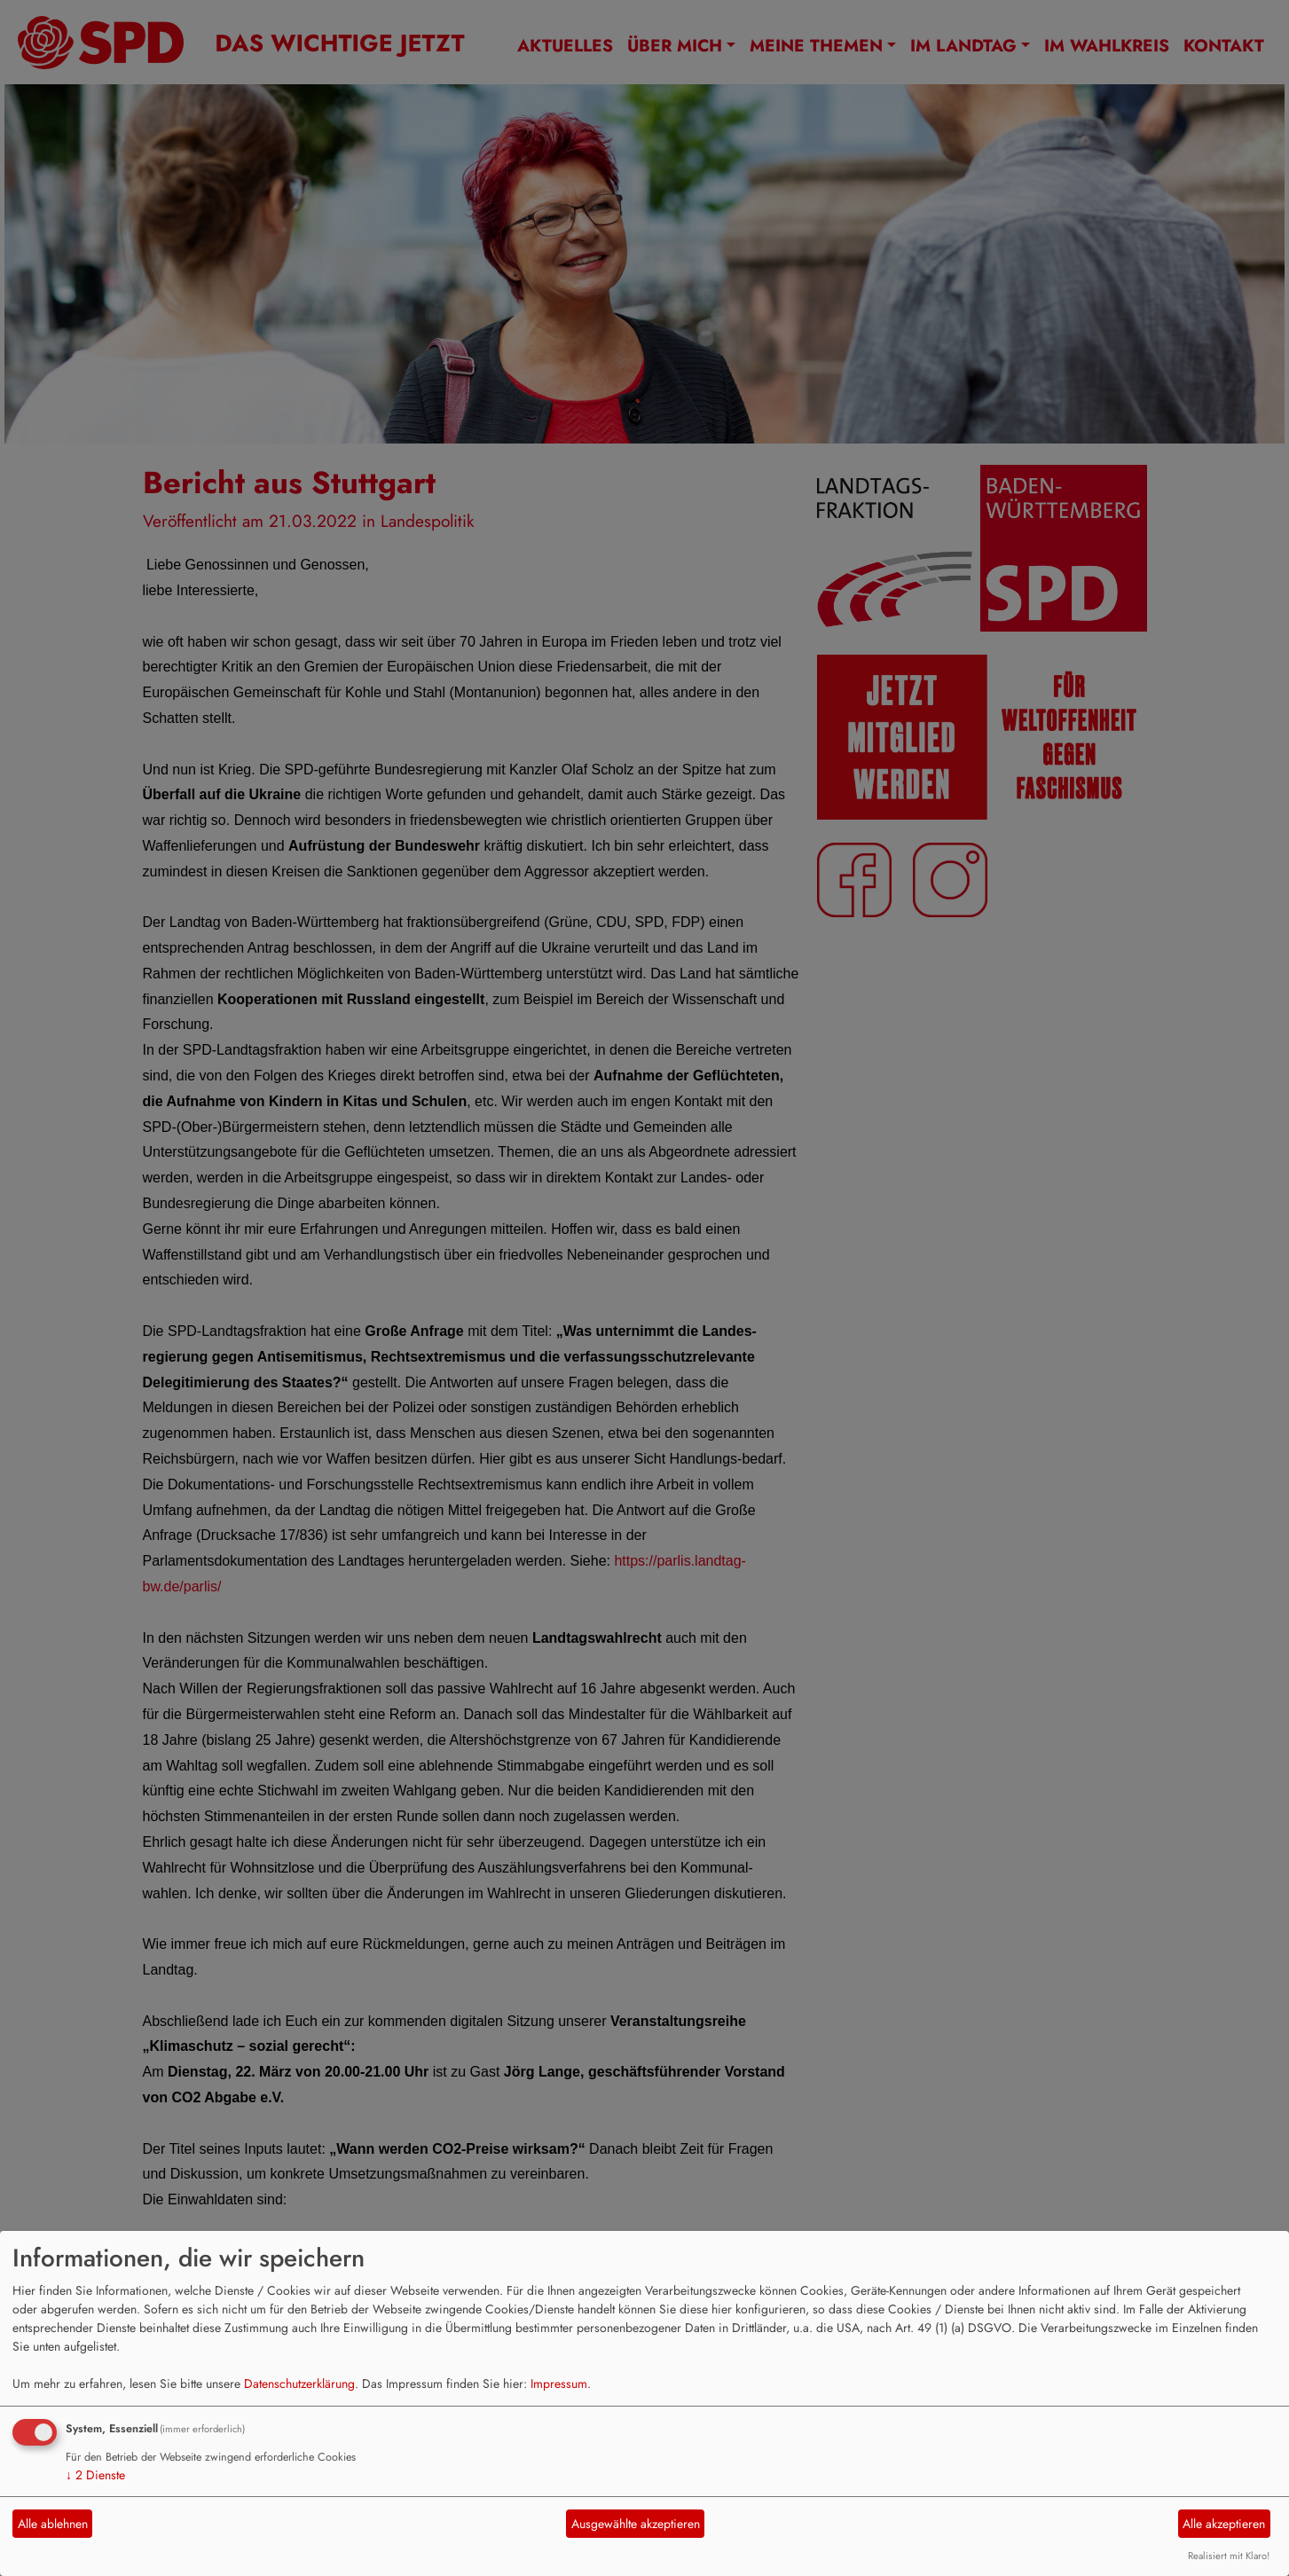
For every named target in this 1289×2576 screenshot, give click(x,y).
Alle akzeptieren (1224, 2524)
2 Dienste (95, 2475)
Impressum (559, 2383)
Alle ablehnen (53, 2524)
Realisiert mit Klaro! (1228, 2556)
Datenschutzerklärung (299, 2383)
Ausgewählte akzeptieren (635, 2524)
